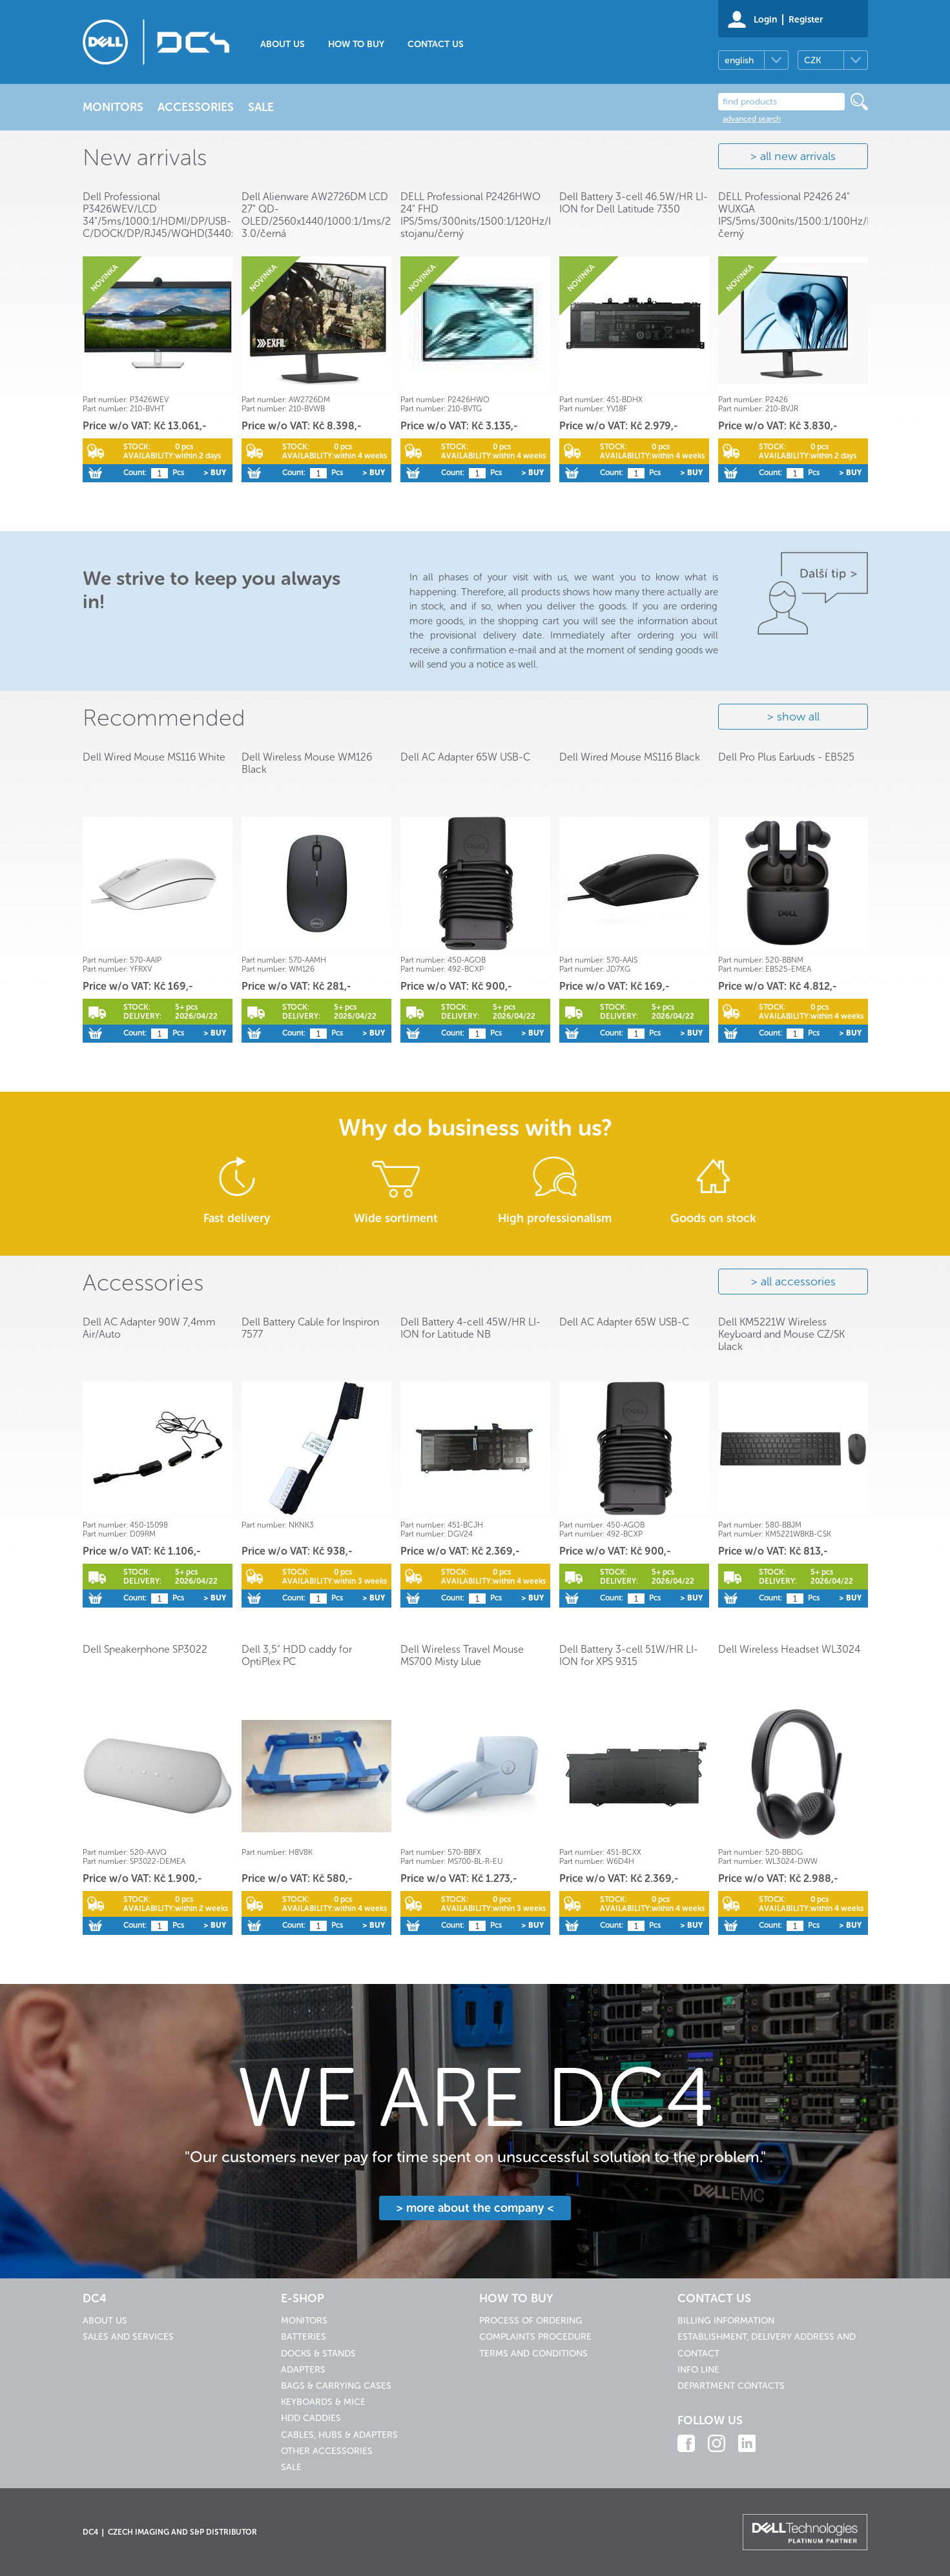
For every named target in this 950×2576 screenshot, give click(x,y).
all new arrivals (798, 156)
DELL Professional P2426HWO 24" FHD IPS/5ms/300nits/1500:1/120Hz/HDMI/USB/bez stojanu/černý (509, 215)
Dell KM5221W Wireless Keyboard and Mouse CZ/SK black (781, 1334)
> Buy (214, 472)
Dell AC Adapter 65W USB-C (465, 757)
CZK (812, 60)
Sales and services (128, 2336)
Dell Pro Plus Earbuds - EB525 (786, 757)
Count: (135, 472)
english (739, 60)
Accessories (143, 1282)
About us (282, 44)
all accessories (798, 1281)
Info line (698, 2369)
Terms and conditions (533, 2353)
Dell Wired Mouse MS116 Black (629, 757)
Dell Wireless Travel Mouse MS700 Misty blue (462, 1655)
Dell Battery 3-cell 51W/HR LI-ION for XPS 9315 (628, 1655)
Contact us (436, 44)
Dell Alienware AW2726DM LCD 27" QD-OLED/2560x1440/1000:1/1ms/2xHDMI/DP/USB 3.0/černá (352, 215)
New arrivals (145, 157)
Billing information (725, 2320)
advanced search (752, 118)
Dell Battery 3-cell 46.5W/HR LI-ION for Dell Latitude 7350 (633, 202)
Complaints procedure (535, 2336)
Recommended (164, 717)
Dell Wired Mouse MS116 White (154, 757)
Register (806, 19)
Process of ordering (531, 2320)
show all (798, 717)
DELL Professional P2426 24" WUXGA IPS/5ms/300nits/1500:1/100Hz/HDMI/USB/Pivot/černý (832, 215)
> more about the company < (475, 2208)
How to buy (356, 44)
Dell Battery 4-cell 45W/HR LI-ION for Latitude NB (470, 1328)
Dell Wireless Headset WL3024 (789, 1649)
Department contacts (731, 2385)
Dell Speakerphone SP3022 (145, 1649)
